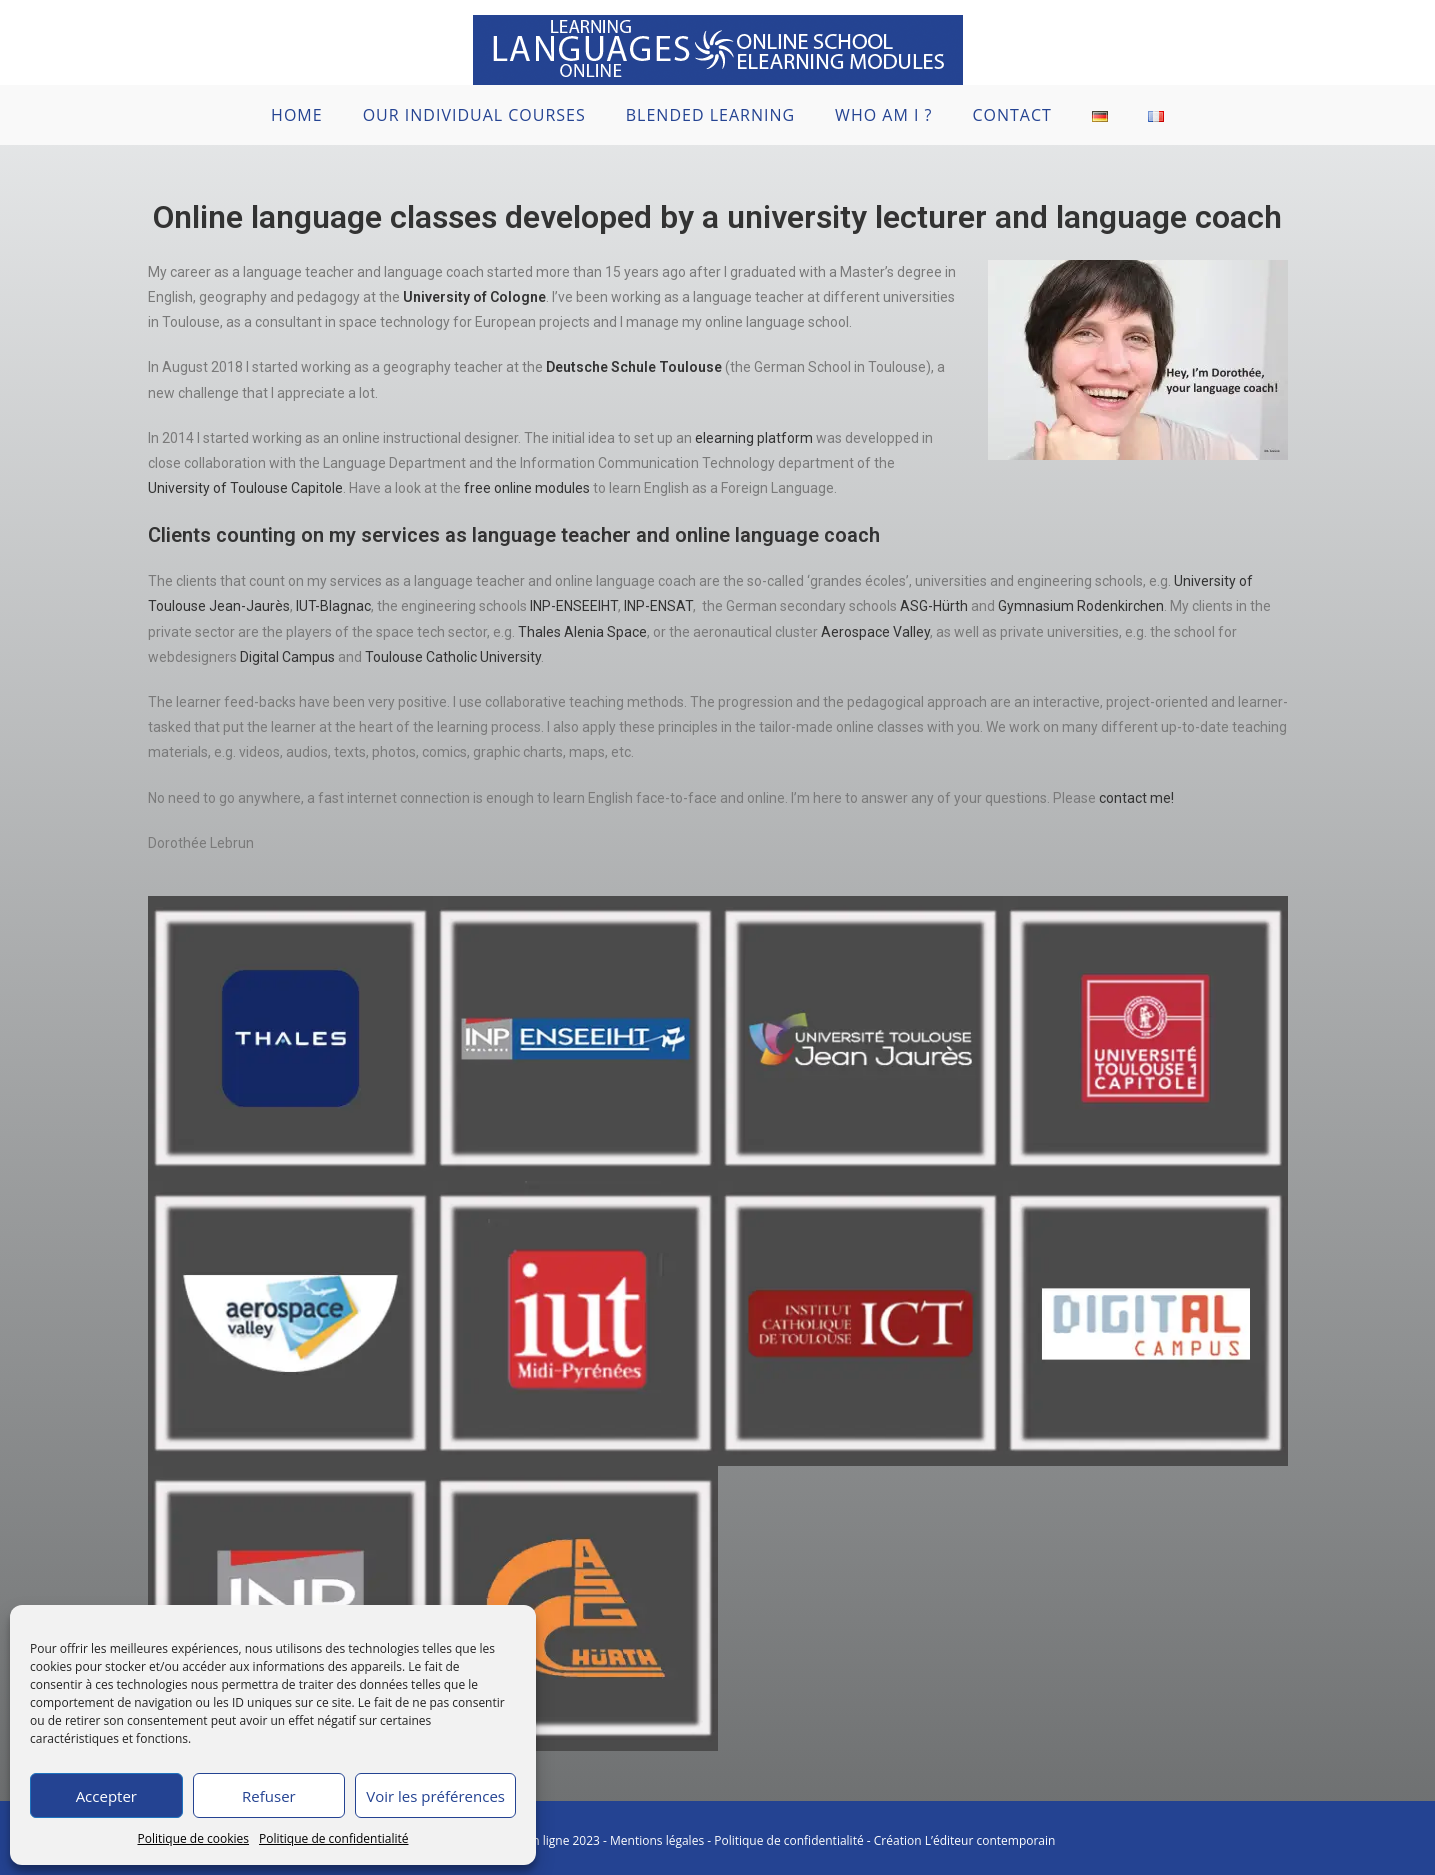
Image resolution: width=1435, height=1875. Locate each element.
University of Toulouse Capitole (245, 488)
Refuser (269, 1796)
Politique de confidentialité (333, 1838)
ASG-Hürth (934, 606)
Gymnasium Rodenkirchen (1081, 606)
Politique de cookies (194, 1838)
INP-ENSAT (658, 606)
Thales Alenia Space (582, 632)
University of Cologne (474, 297)
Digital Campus (287, 657)
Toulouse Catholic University (453, 657)
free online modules (527, 488)
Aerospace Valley (875, 632)
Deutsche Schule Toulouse (634, 367)
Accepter (106, 1796)
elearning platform (754, 438)
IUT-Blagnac (333, 606)
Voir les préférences (435, 1796)
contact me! (1136, 798)
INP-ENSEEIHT (572, 606)
